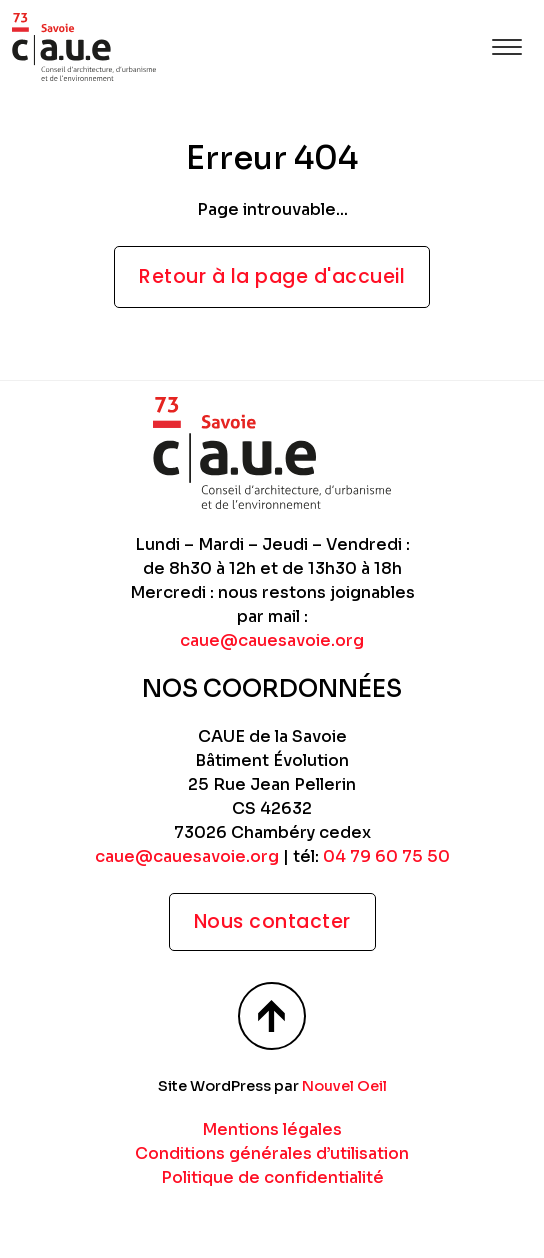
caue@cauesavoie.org (272, 640)
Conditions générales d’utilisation (272, 1153)
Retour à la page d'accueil (272, 276)
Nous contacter (272, 921)
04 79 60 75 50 (386, 856)
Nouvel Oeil (344, 1086)
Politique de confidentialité (272, 1177)
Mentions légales (272, 1129)
